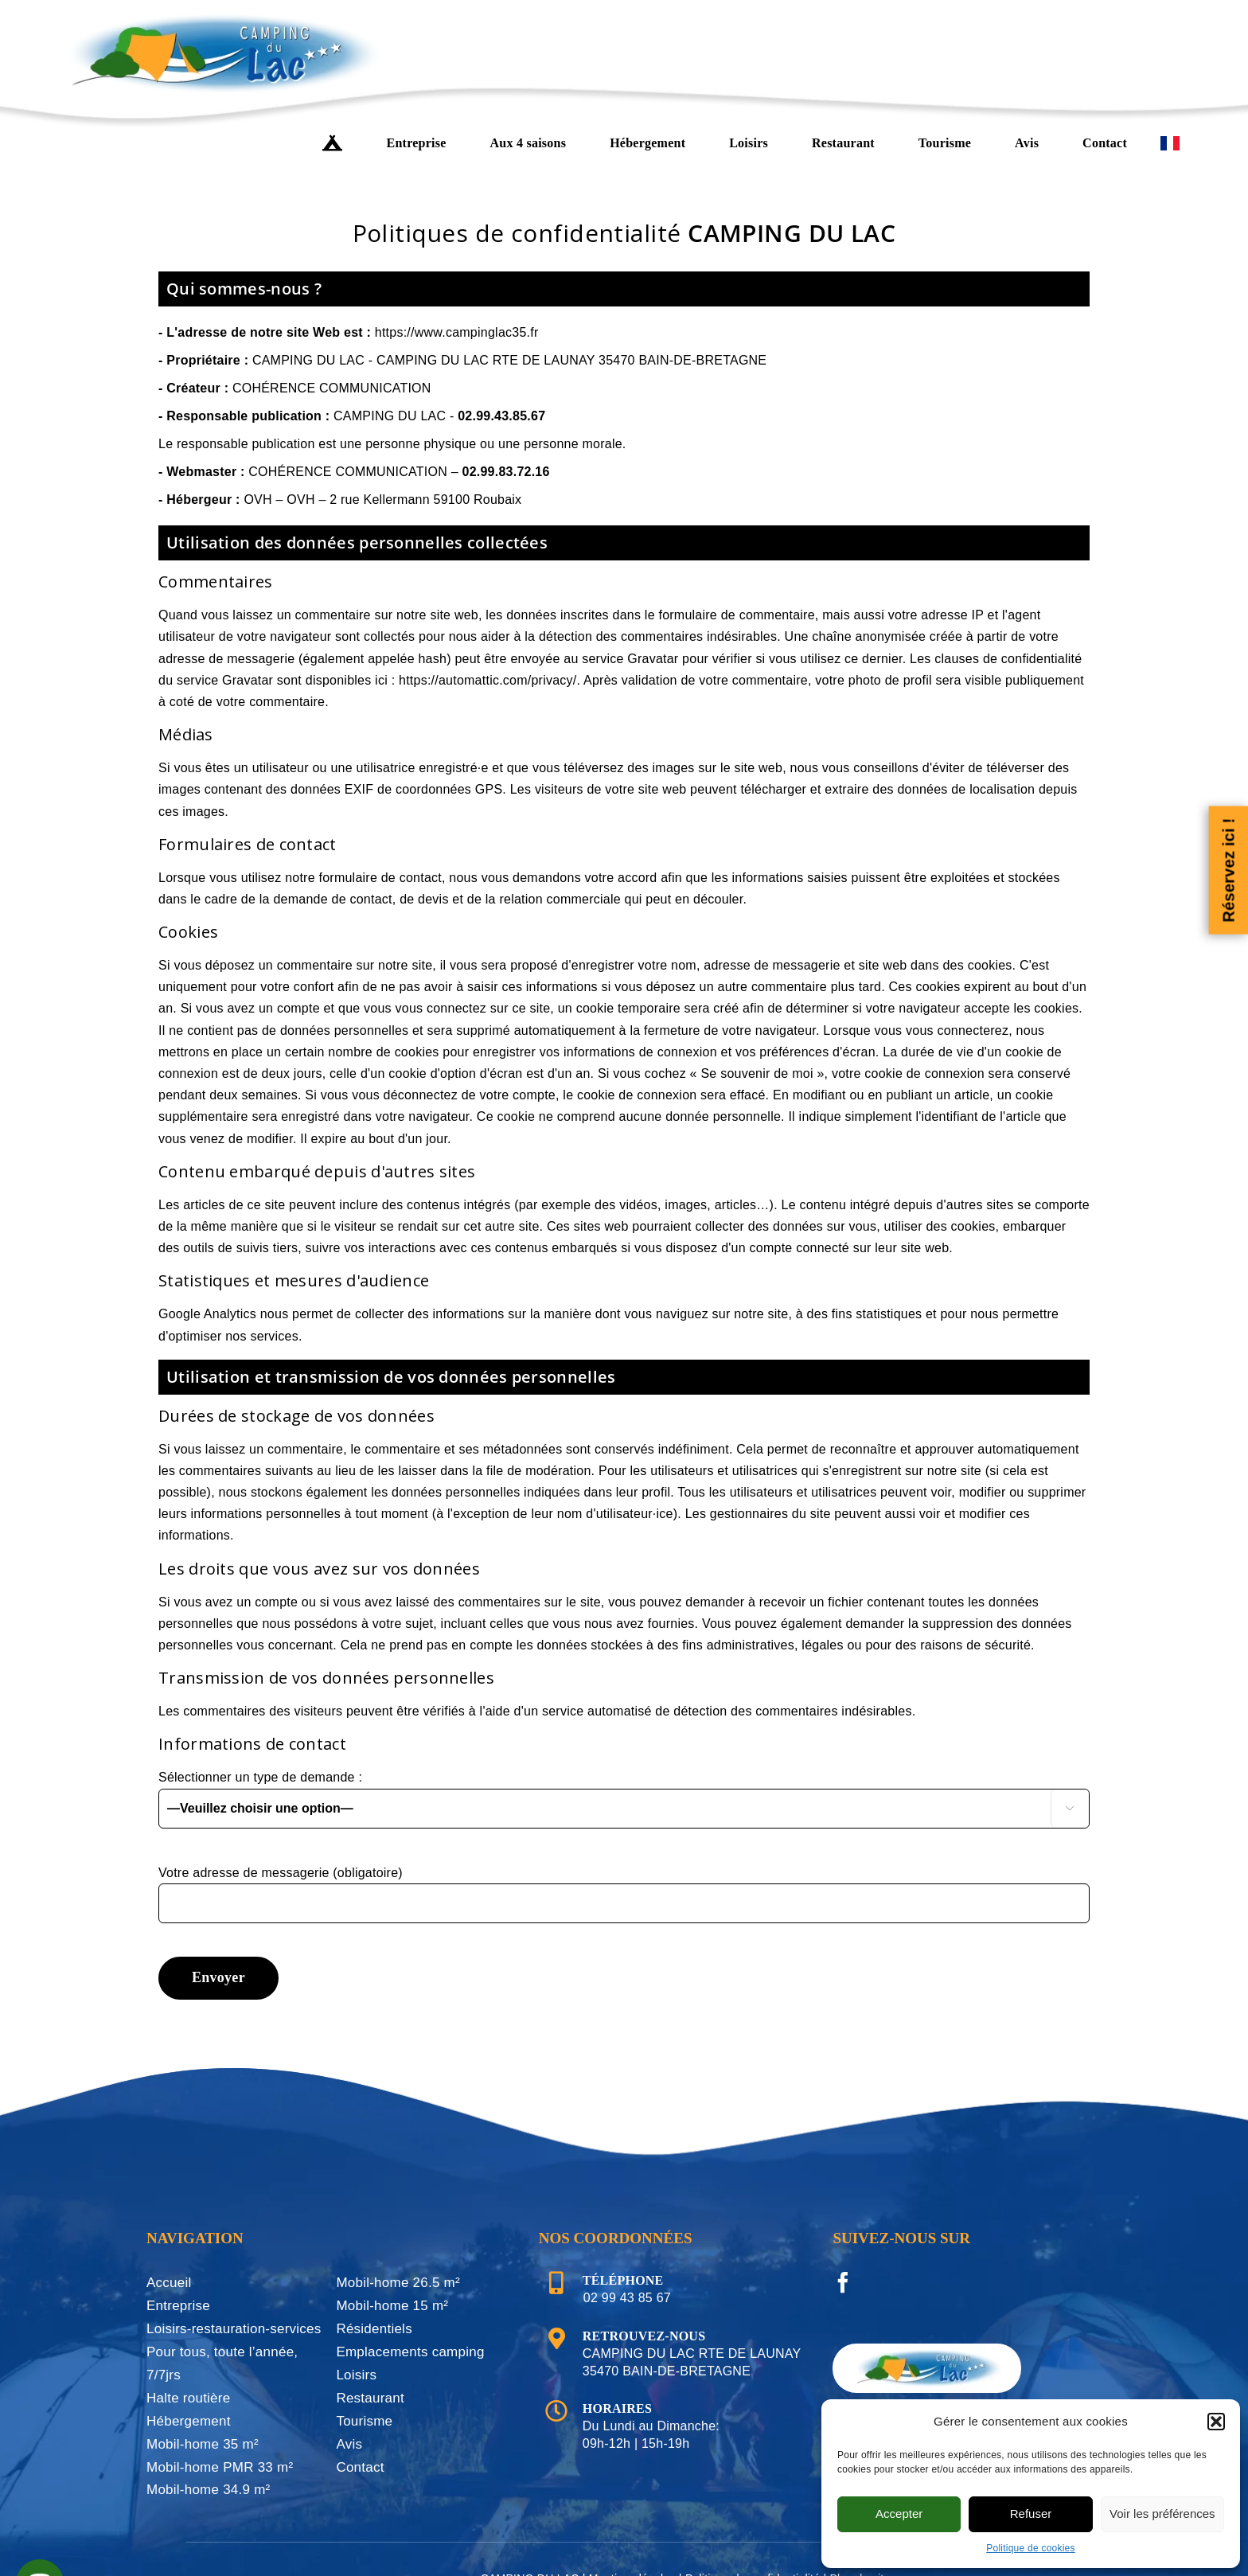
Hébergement (188, 2421)
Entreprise (178, 2305)
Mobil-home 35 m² (202, 2444)
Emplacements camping (410, 2351)
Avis (349, 2444)
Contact (360, 2467)
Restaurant (370, 2398)
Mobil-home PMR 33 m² (219, 2467)
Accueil (168, 2282)
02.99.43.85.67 (501, 416)
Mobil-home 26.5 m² (398, 2282)
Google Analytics (207, 1314)
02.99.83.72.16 (506, 471)
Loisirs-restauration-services (234, 2328)
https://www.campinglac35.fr (457, 332)
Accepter (899, 2513)
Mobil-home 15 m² (392, 2305)
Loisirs (356, 2375)
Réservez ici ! (1228, 870)
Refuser (1031, 2513)
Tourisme (364, 2421)
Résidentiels (373, 2328)
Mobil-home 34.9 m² (208, 2489)
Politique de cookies (1030, 2548)
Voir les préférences (1162, 2513)
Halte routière (188, 2398)
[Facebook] (843, 2282)
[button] (1216, 2422)
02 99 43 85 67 (627, 2298)
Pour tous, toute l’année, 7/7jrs (222, 2363)
